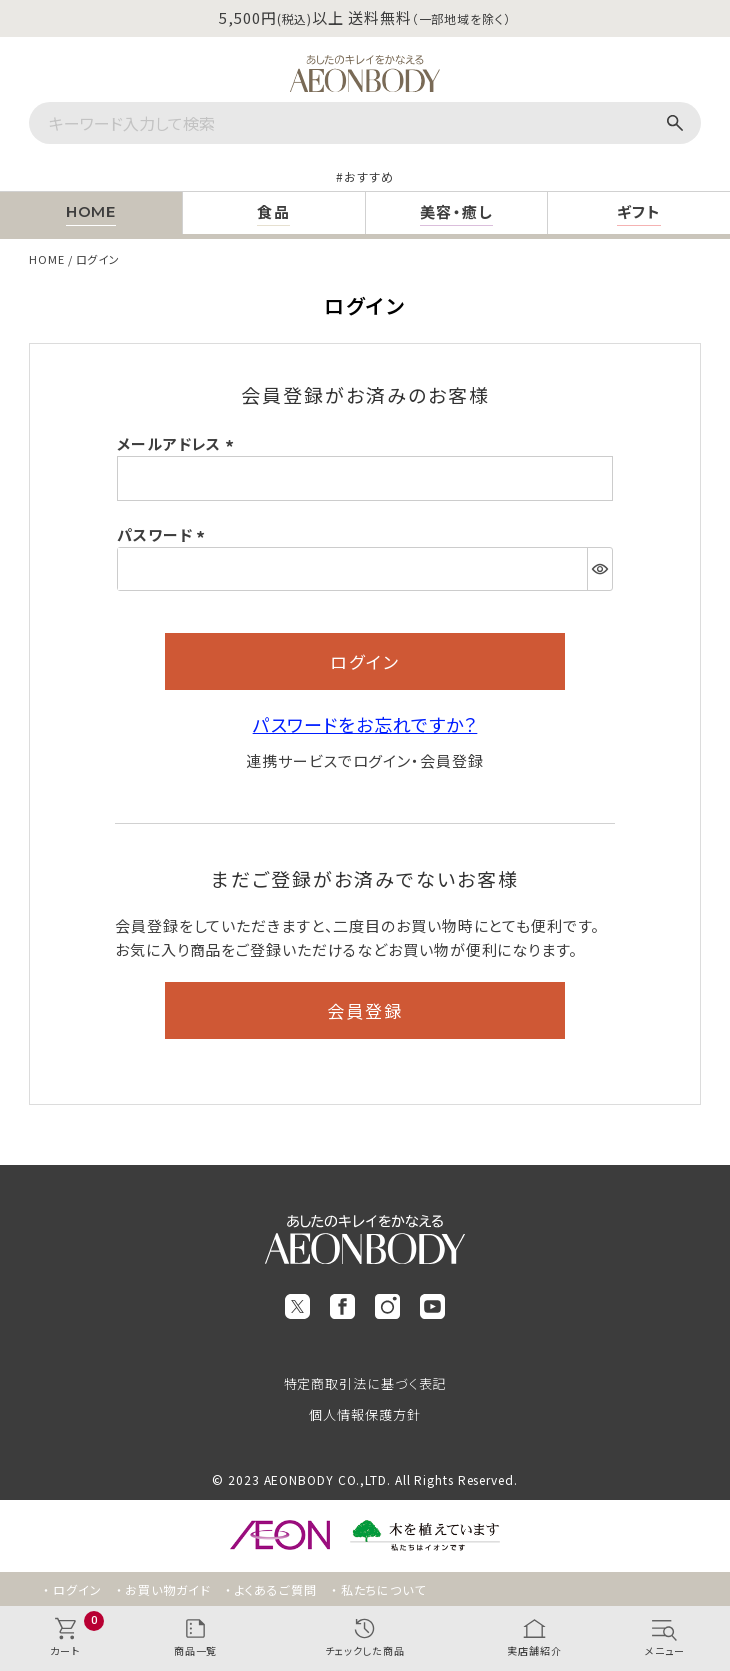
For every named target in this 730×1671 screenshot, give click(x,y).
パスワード (164, 534)
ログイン (77, 1589)
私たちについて (383, 1589)
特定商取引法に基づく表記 (365, 1383)
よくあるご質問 (276, 1589)
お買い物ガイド (167, 1589)
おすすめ (369, 176)
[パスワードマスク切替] (599, 569)
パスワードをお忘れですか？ (365, 724)
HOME (47, 259)
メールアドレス (178, 443)
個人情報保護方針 (364, 1414)
